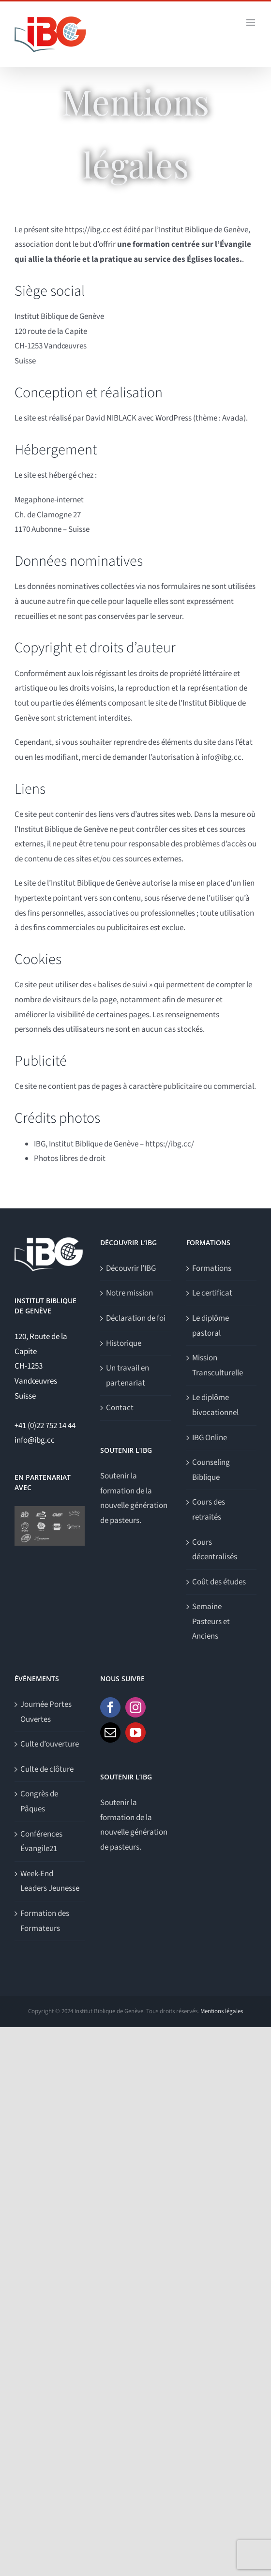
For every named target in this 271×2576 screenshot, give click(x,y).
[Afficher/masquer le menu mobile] (251, 22)
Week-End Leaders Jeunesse (49, 1881)
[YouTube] (135, 1732)
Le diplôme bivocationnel (215, 1405)
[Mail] (110, 1732)
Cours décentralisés (214, 1550)
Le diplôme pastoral (210, 1325)
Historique (123, 1343)
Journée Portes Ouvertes (46, 1712)
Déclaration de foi (136, 1318)
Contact (120, 1408)
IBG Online (209, 1438)
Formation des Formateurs (44, 1921)
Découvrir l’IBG (131, 1268)
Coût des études (219, 1582)
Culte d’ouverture (49, 1744)
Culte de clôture (47, 1769)
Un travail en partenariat (127, 1375)
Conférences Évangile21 (41, 1841)
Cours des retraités (208, 1509)
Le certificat (212, 1293)
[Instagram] (135, 1707)
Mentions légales (221, 2011)
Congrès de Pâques (39, 1801)
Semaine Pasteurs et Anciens (211, 1621)
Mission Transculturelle (217, 1365)
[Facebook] (110, 1707)
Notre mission (129, 1293)
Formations (211, 1268)
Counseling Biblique (211, 1470)
